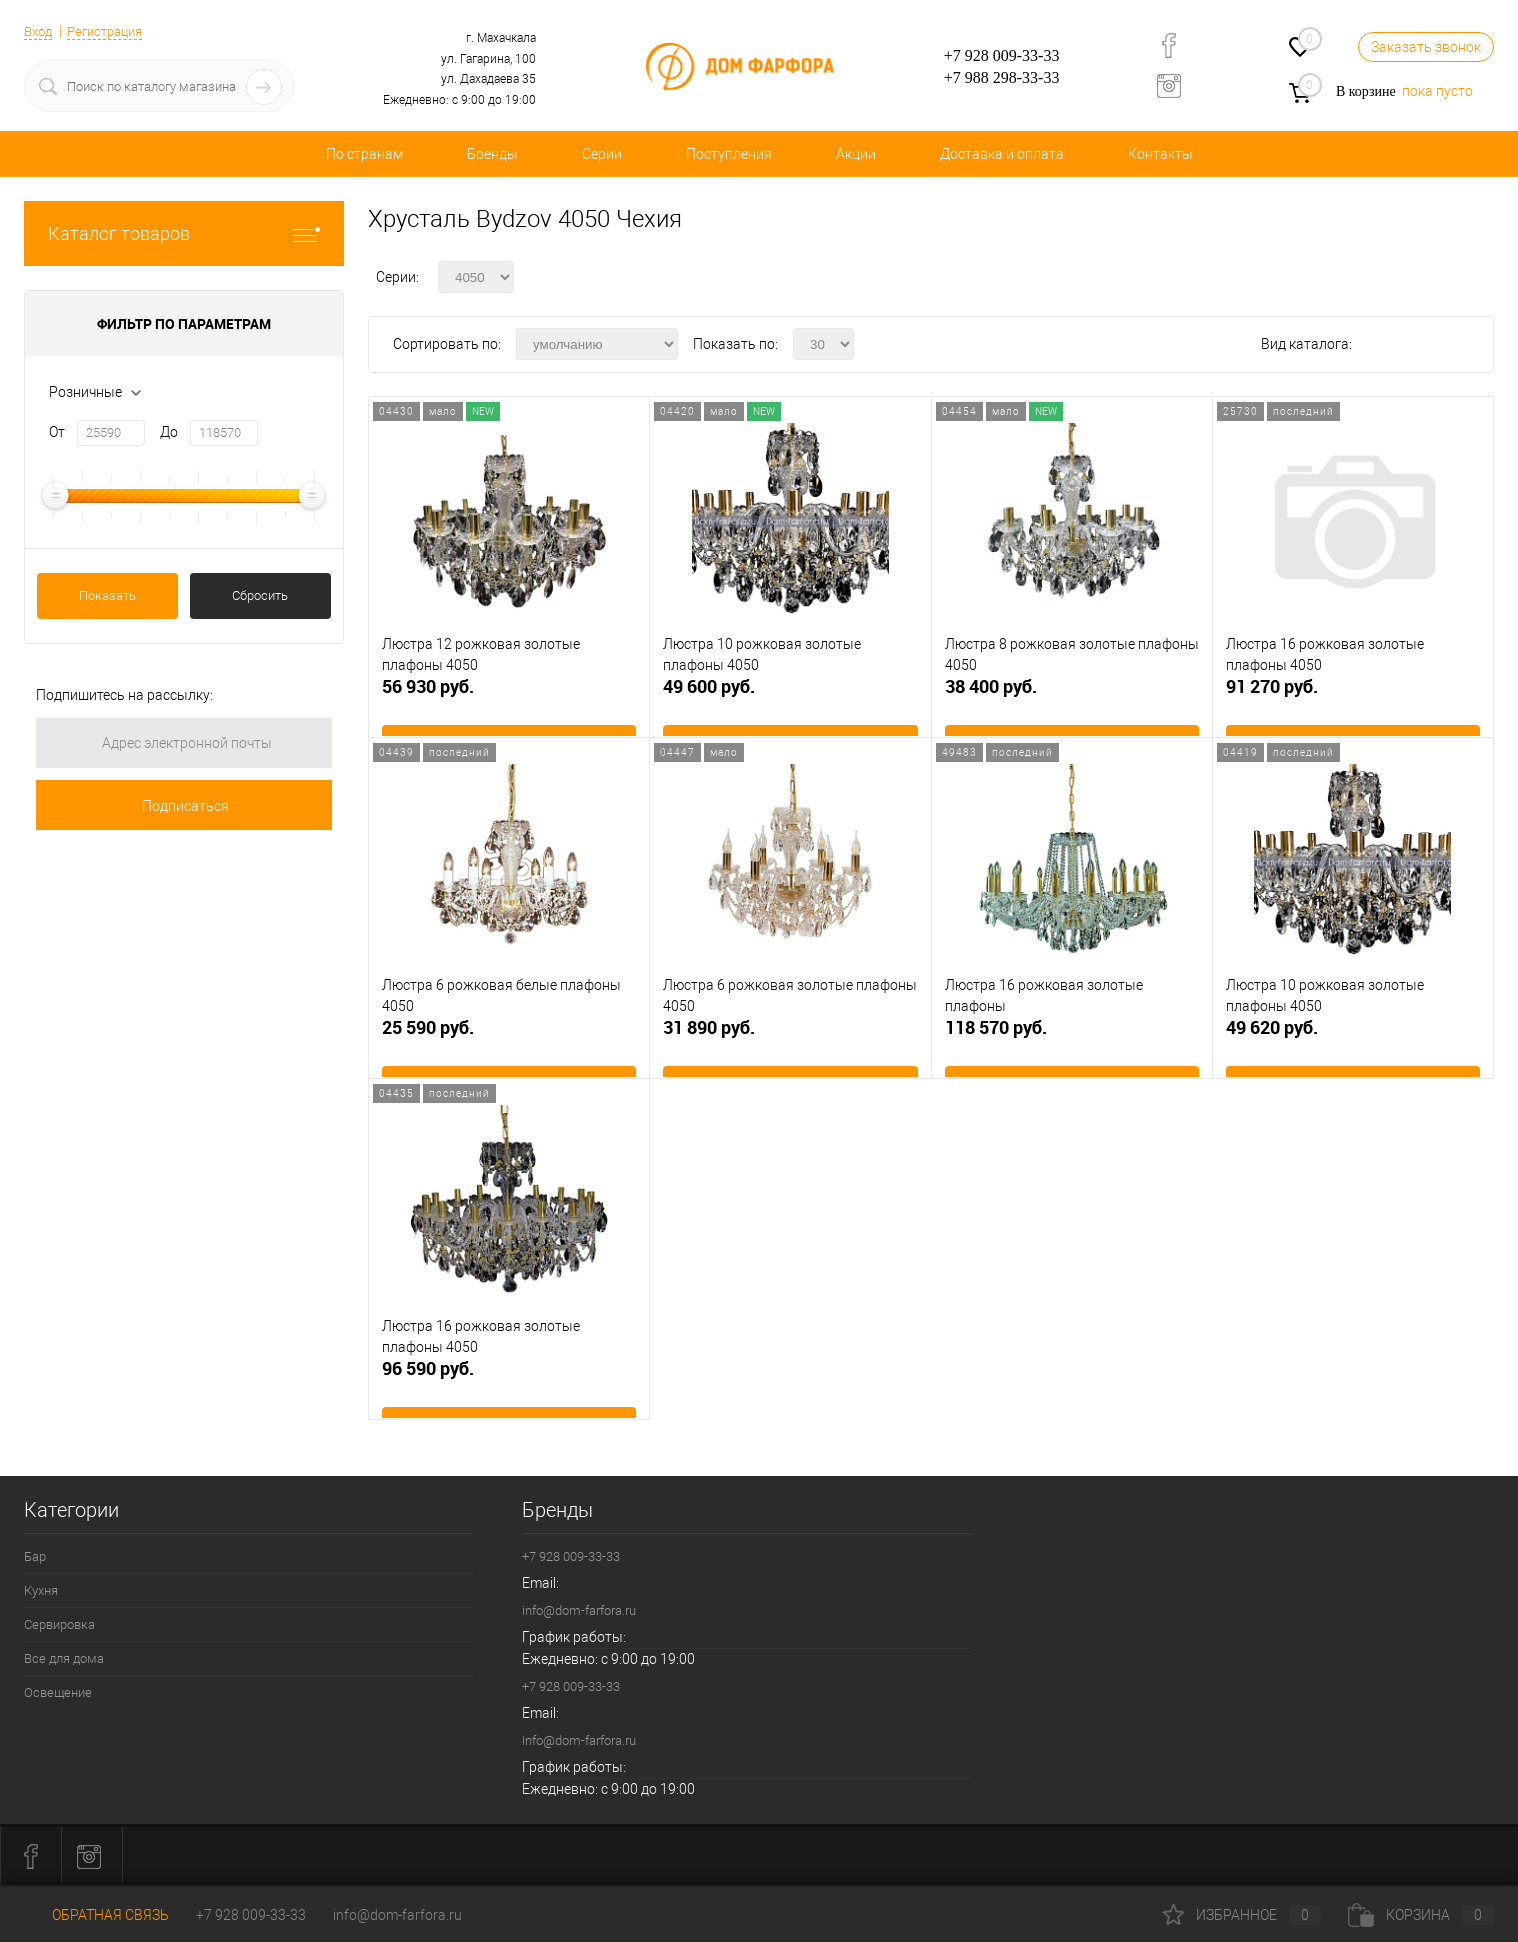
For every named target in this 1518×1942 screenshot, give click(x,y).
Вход (40, 31)
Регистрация (113, 31)
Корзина (1421, 1915)
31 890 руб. (790, 1045)
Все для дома (64, 1658)
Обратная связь (96, 1915)
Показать (107, 595)
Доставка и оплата (1002, 154)
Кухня (41, 1590)
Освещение (58, 1692)
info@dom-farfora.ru (579, 1610)
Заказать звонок (1426, 47)
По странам (364, 154)
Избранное (1242, 1915)
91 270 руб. (1353, 704)
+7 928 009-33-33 (1002, 55)
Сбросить (260, 595)
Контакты (1160, 154)
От (57, 432)
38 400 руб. (1072, 704)
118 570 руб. (1072, 1045)
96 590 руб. (509, 1386)
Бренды (492, 154)
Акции (856, 154)
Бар (35, 1556)
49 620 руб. (1353, 1045)
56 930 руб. (509, 704)
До (169, 432)
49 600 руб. (790, 704)
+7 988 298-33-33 (1002, 77)
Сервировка (59, 1624)
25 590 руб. (509, 1045)
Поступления (729, 154)
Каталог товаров (184, 233)
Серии (602, 154)
